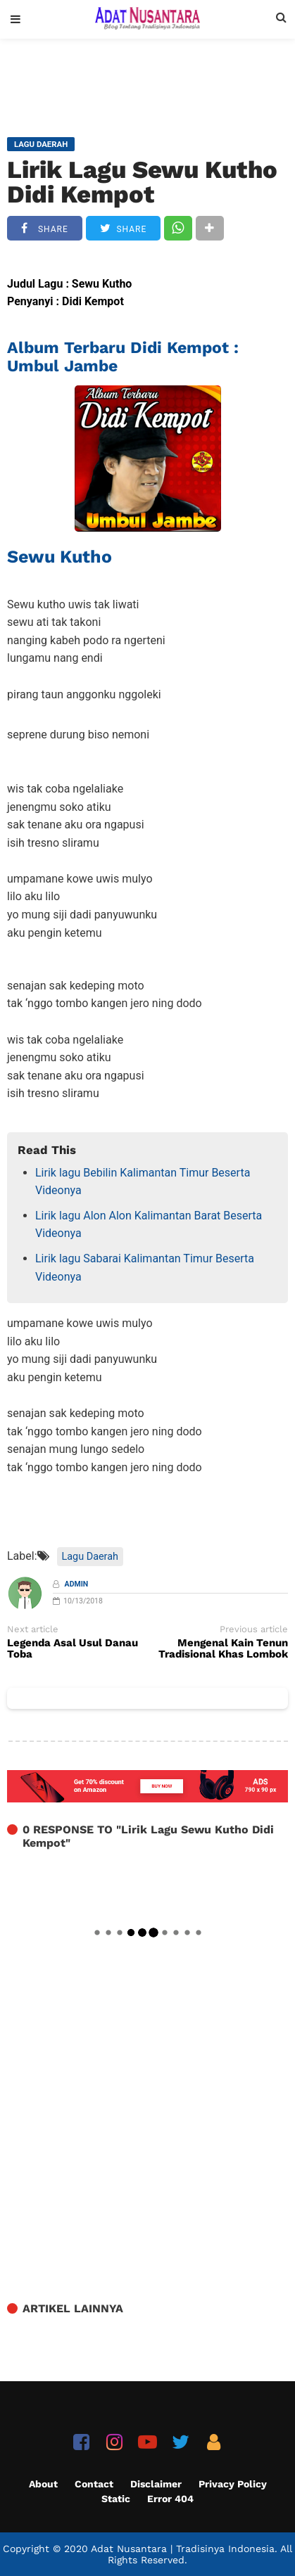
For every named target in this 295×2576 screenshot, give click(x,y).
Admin (77, 1584)
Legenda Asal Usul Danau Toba (72, 1649)
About (43, 2484)
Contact (94, 2484)
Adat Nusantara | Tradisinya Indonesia (183, 2548)
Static (115, 2498)
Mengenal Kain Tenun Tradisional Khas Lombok (223, 1649)
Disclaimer (156, 2484)
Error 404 (170, 2498)
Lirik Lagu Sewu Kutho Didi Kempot (142, 181)
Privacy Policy (233, 2484)
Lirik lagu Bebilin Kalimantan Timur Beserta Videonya (142, 1182)
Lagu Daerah (90, 1557)
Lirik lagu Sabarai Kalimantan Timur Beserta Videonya (144, 1267)
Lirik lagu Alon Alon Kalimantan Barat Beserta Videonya (148, 1225)
